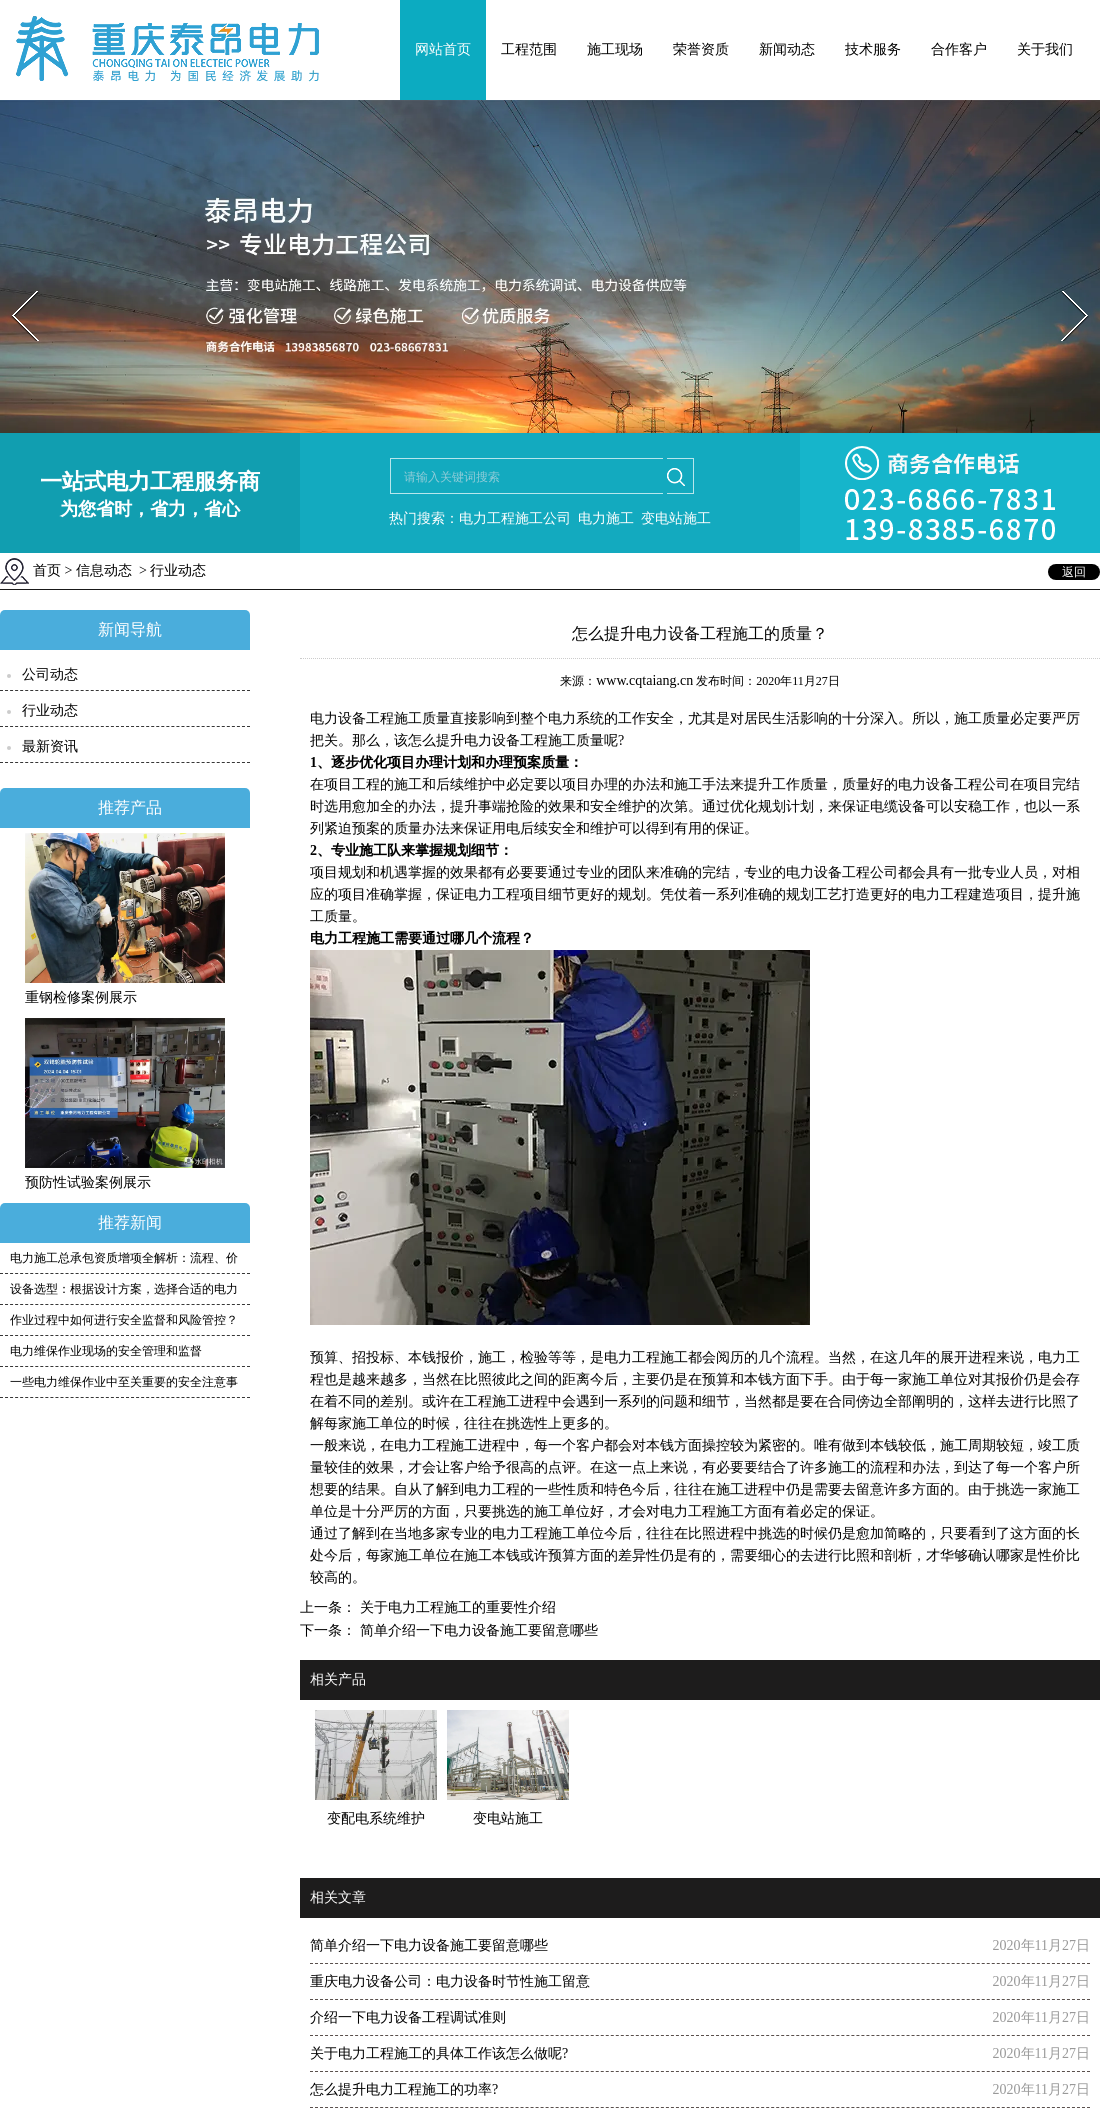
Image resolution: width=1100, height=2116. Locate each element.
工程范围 (529, 49)
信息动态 (104, 570)
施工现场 (615, 49)
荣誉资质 (701, 49)
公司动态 (50, 674)
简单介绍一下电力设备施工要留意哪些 (477, 1630)
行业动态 (50, 710)
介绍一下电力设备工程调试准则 (408, 2017)
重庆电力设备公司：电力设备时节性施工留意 (450, 1981)
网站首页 (443, 49)
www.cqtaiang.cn (644, 680)
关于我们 (1045, 49)
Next (1063, 284)
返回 (1074, 572)
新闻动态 (787, 49)
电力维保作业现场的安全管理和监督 (106, 1351)
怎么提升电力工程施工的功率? (404, 2089)
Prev (13, 284)
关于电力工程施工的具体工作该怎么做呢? (439, 2053)
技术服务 (873, 49)
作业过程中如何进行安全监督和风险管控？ (124, 1320)
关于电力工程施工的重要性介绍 (456, 1607)
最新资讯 (50, 746)
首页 (47, 570)
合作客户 (959, 49)
